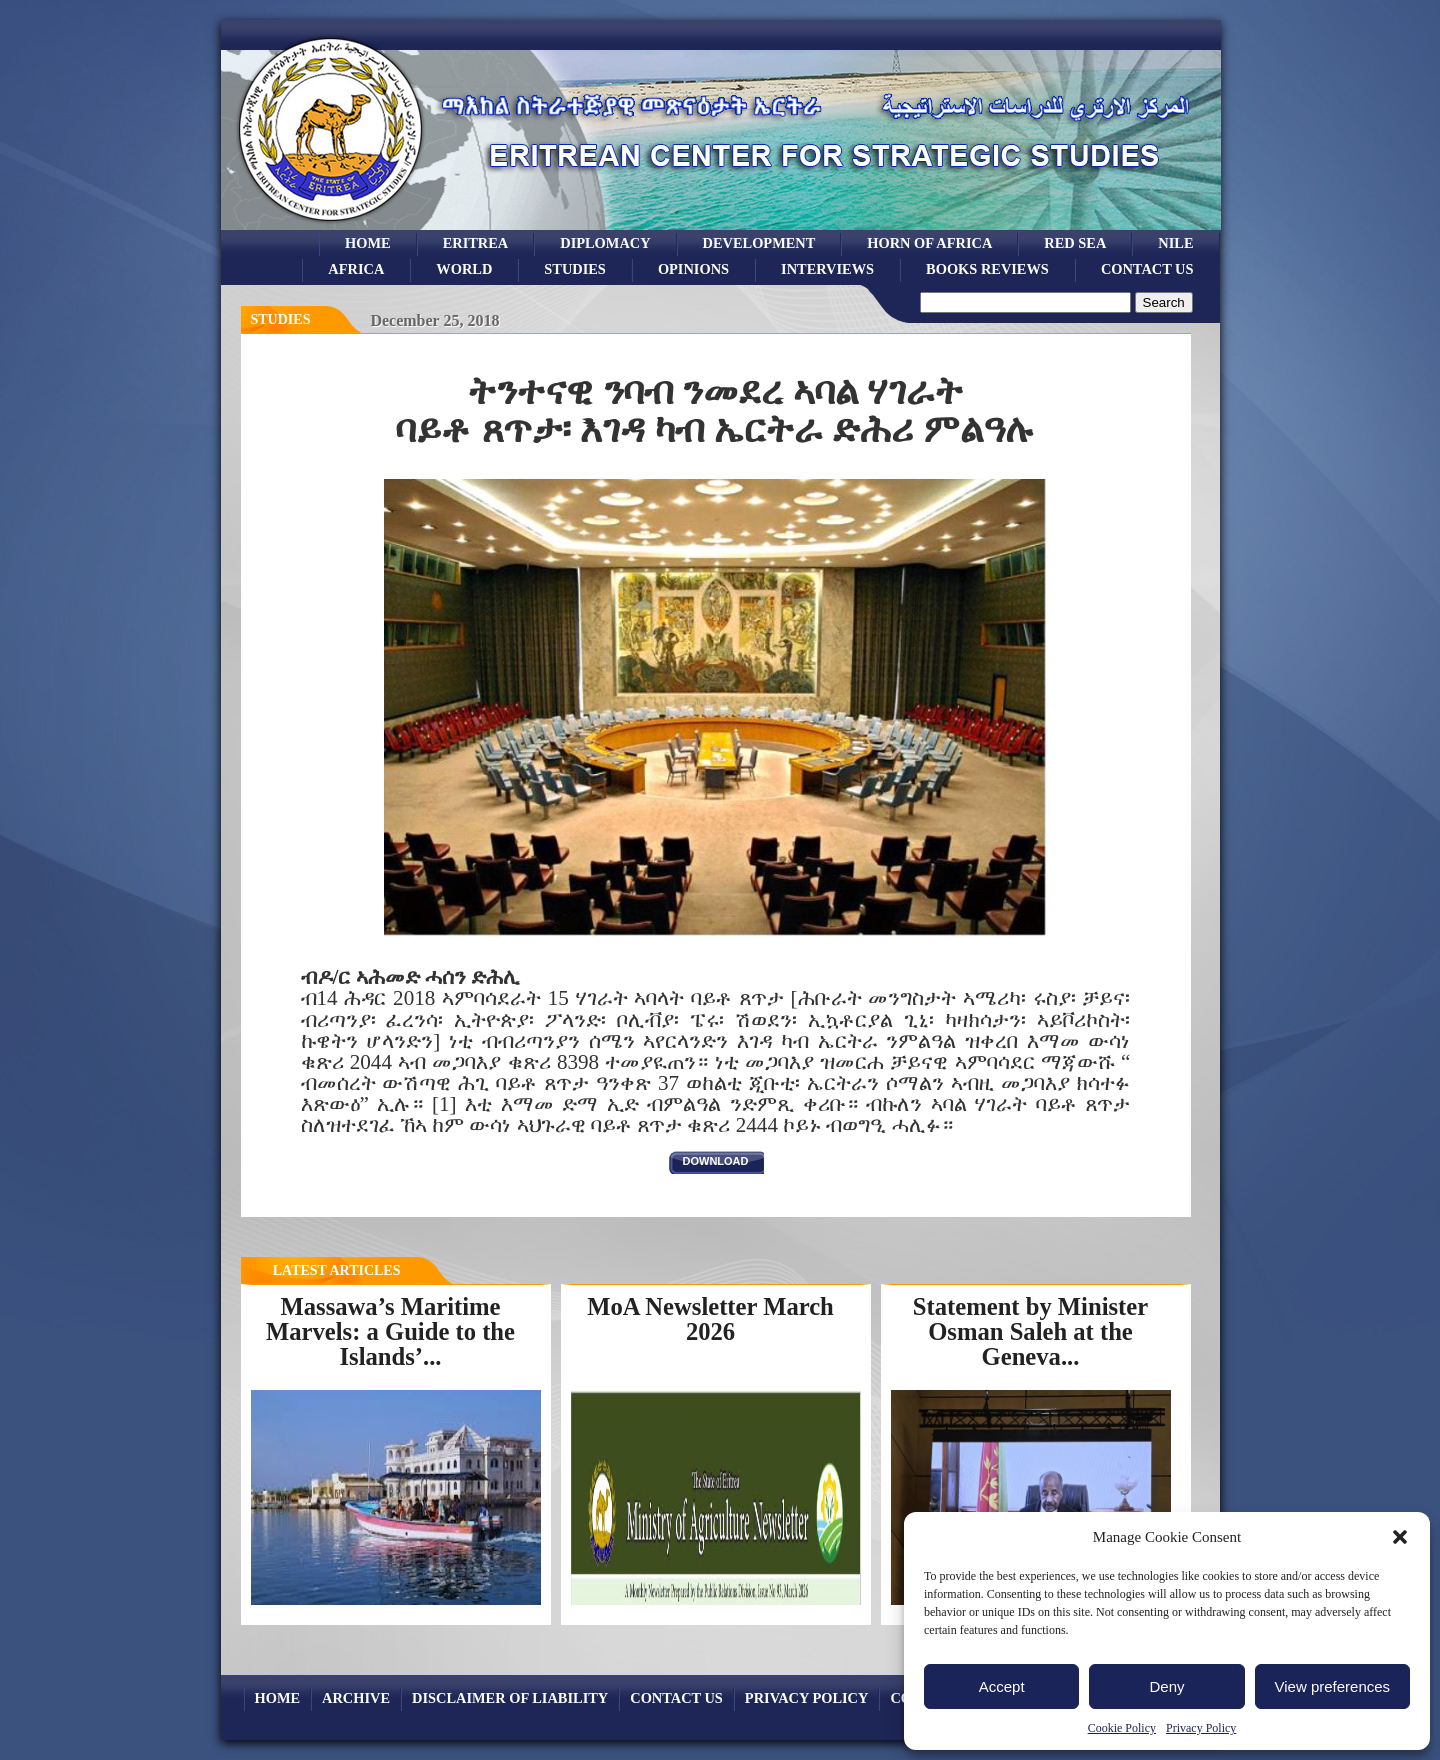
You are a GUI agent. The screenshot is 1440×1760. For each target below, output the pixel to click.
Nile (1175, 243)
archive (356, 1698)
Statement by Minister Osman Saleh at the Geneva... (1030, 1331)
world (464, 269)
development (759, 243)
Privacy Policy (1201, 1728)
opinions (693, 269)
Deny (1166, 1686)
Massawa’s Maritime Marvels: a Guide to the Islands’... (390, 1331)
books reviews (987, 269)
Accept (1002, 1686)
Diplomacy (605, 243)
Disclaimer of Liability (510, 1698)
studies (575, 269)
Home (368, 243)
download (716, 1161)
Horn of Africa (929, 243)
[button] (1400, 1537)
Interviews (827, 269)
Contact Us (1147, 269)
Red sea (1075, 243)
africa (356, 269)
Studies (281, 319)
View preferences (1333, 1686)
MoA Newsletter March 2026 (710, 1319)
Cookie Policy (1122, 1728)
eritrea (476, 243)
